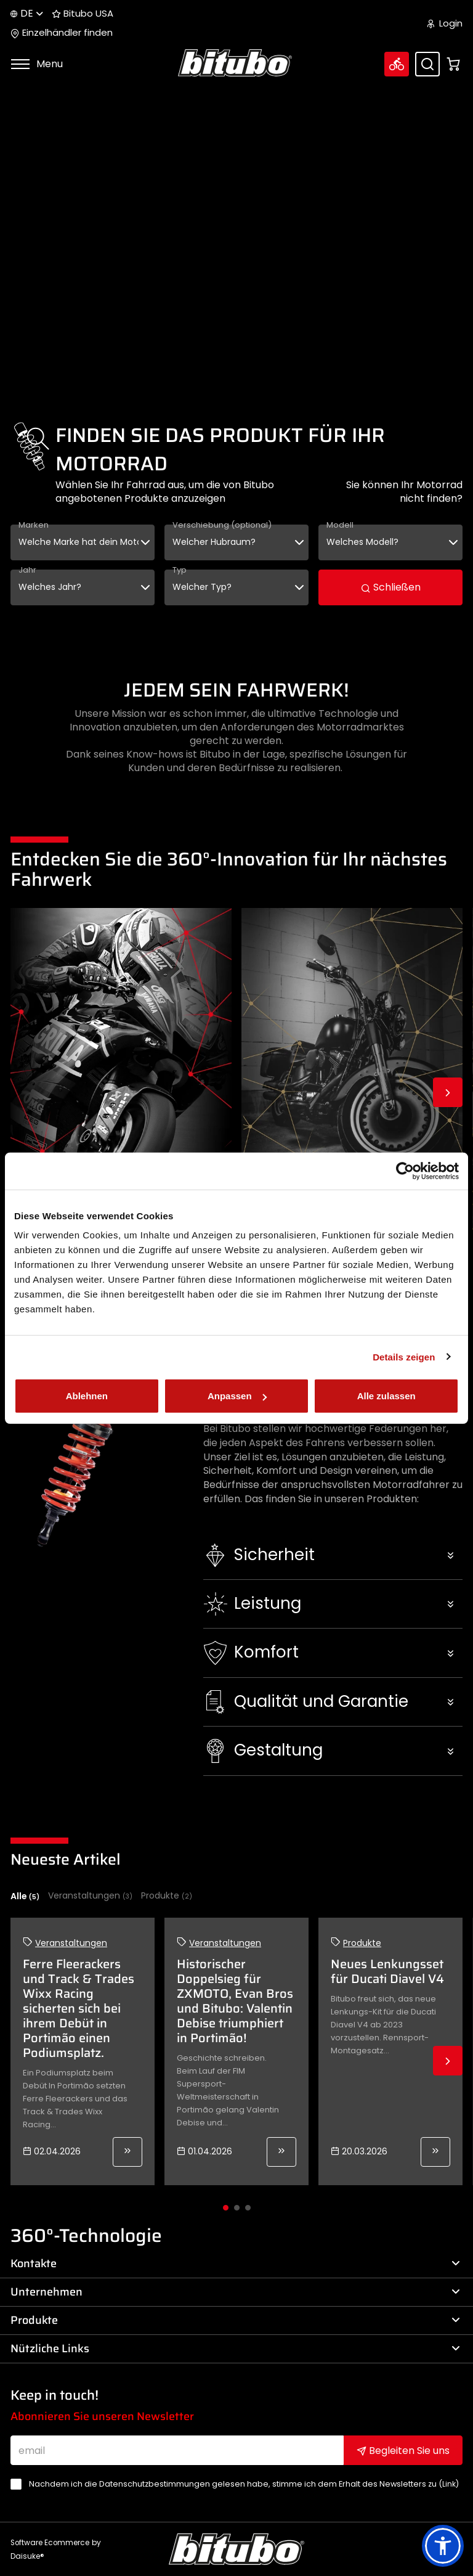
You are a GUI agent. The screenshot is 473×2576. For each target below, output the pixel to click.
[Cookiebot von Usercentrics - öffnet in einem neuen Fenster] (405, 1170)
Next (448, 1092)
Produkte (166, 1896)
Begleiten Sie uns (403, 2450)
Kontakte (235, 2263)
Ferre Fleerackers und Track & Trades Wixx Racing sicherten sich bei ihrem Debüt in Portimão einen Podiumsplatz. (78, 2008)
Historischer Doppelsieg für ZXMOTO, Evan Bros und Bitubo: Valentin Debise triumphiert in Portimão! (235, 2001)
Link (449, 2483)
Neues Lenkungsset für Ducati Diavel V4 (387, 1971)
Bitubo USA (82, 13)
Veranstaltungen (90, 1896)
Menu (36, 64)
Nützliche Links (235, 2348)
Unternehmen (235, 2292)
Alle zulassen (386, 1396)
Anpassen (237, 1396)
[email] (177, 2450)
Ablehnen (87, 1396)
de (26, 13)
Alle (24, 1896)
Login (445, 23)
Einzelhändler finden (61, 32)
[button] (333, 1555)
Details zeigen (404, 1356)
